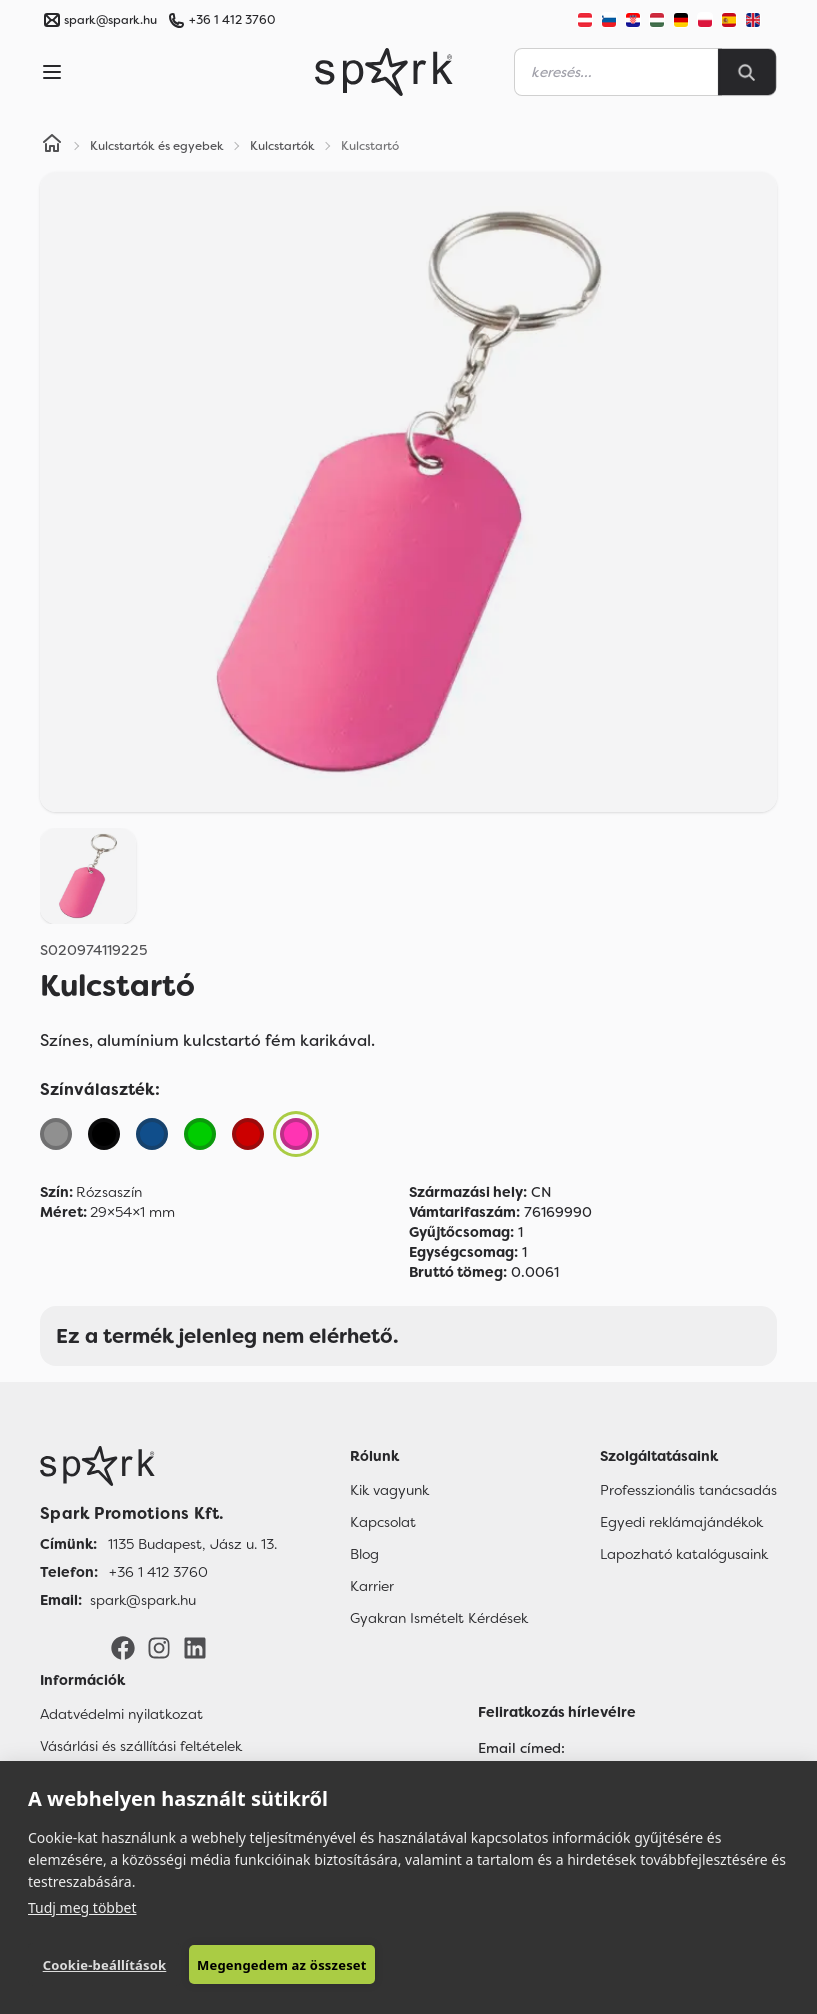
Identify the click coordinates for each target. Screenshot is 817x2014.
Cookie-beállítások (105, 1965)
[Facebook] (123, 1647)
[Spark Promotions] (384, 72)
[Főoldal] (158, 1466)
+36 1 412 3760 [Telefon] (158, 1572)
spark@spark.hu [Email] (143, 1600)
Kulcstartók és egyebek (157, 146)
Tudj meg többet (82, 1907)
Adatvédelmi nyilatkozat (121, 1714)
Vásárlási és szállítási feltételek (141, 1746)
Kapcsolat (383, 1522)
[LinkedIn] (195, 1647)
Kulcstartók (282, 146)
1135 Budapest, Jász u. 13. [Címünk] (192, 1544)
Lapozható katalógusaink (684, 1554)
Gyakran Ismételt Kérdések (439, 1618)
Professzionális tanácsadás (688, 1490)
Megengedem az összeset (282, 1965)
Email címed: (521, 1748)
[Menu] (52, 72)
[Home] (52, 146)
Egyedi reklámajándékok (681, 1522)
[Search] (747, 72)
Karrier (372, 1586)
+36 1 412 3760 (232, 20)
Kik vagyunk (389, 1490)
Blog (364, 1554)
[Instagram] (159, 1647)
